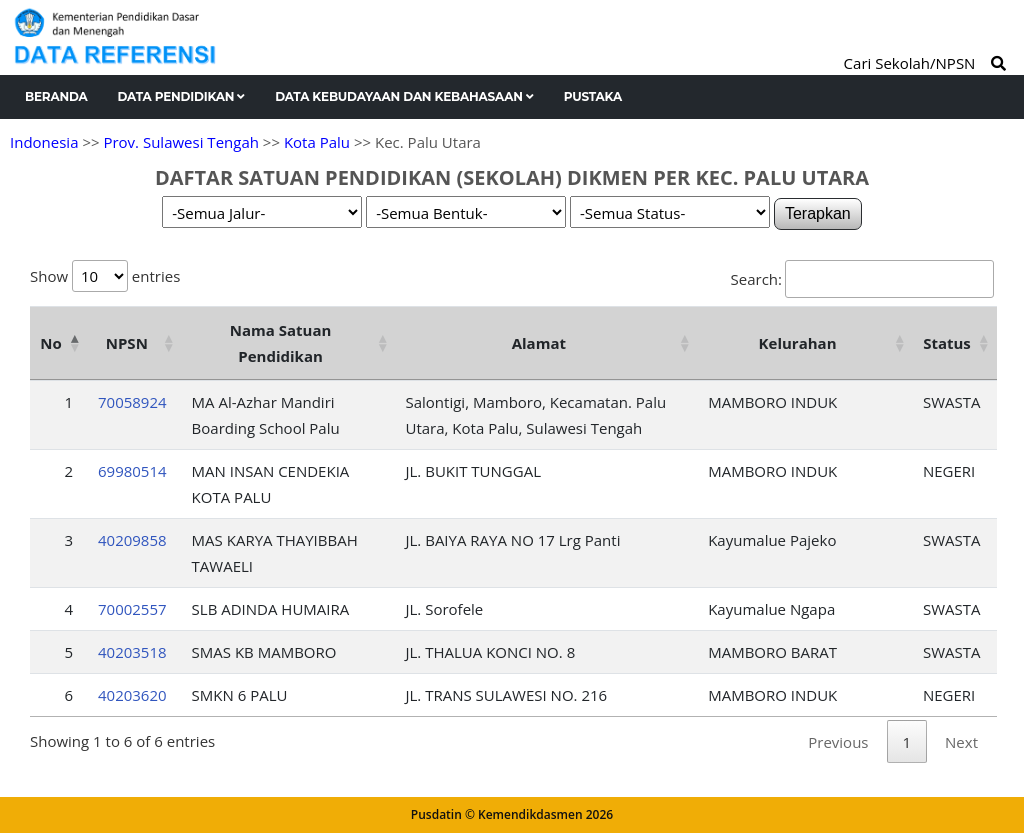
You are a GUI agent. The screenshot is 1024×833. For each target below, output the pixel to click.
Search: (862, 279)
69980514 (132, 471)
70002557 (132, 609)
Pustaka (593, 96)
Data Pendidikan (182, 96)
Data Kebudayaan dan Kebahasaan (404, 96)
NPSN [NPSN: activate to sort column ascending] (127, 343)
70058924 (132, 402)
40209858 (132, 540)
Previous (838, 742)
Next (961, 742)
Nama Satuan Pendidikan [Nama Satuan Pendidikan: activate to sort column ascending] (281, 343)
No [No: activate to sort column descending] (50, 343)
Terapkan (818, 213)
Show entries (105, 276)
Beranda (56, 96)
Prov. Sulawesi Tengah (181, 142)
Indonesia (44, 142)
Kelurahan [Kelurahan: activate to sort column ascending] (798, 343)
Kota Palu (317, 142)
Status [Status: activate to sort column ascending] (947, 343)
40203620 (132, 695)
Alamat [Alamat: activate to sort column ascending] (539, 343)
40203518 (132, 652)
